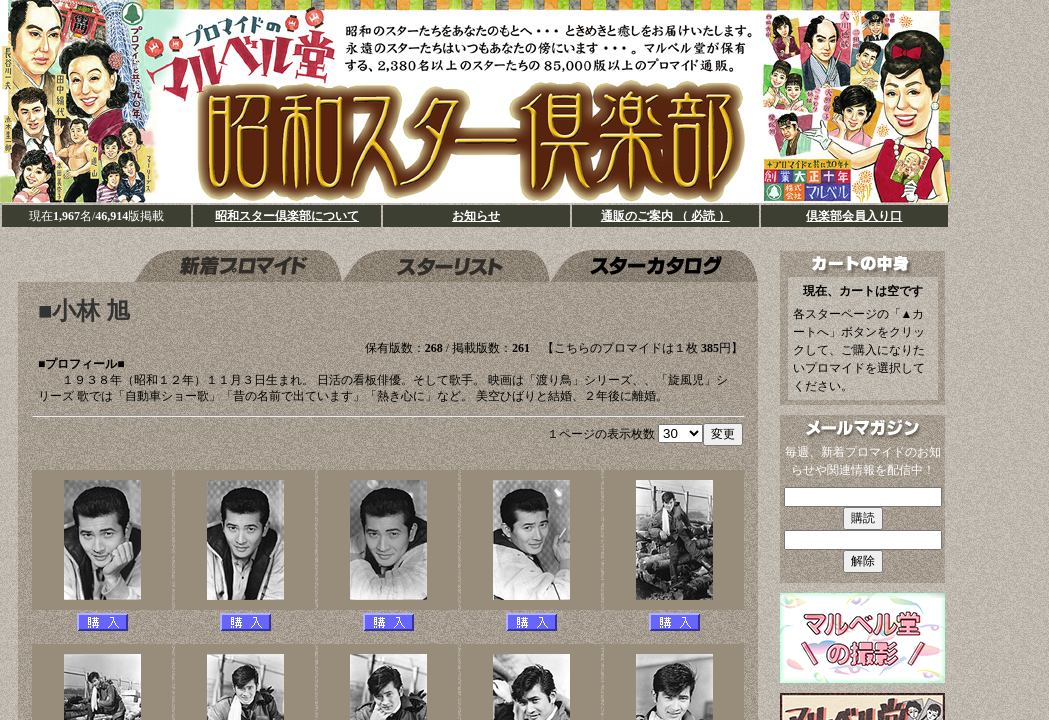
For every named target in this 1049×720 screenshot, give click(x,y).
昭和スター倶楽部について (287, 216)
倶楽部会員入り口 (854, 216)
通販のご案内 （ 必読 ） (665, 216)
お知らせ (476, 216)
